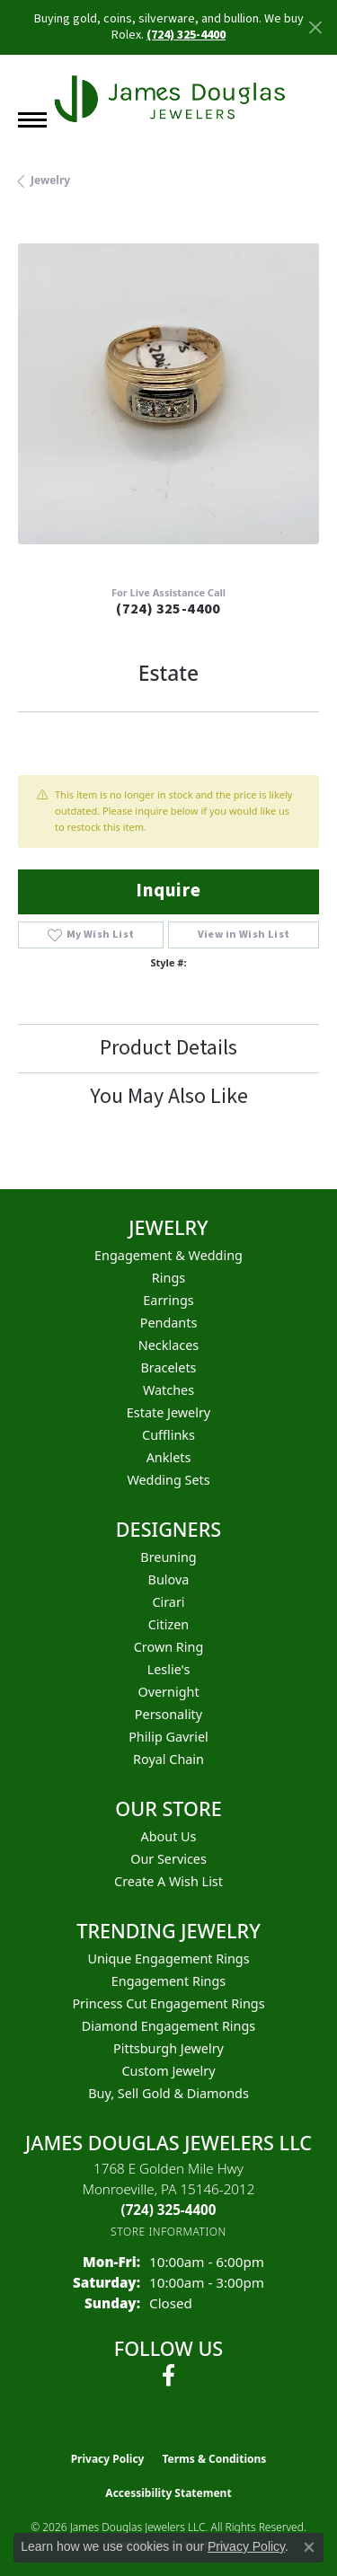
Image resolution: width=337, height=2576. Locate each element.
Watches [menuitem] (168, 1389)
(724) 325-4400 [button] (186, 35)
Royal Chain (168, 1759)
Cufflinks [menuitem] (168, 1434)
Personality (168, 1714)
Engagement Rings (168, 1980)
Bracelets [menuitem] (168, 1367)
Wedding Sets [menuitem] (168, 1479)
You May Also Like (169, 1096)
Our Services (168, 1858)
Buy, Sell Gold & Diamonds (168, 2093)
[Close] (315, 27)
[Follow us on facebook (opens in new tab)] (168, 2375)
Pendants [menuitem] (169, 1322)
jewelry (50, 180)
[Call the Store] (169, 2210)
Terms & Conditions (214, 2458)
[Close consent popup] (309, 2547)
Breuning (168, 1557)
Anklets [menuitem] (168, 1457)
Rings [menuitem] (168, 1277)
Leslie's (169, 1669)
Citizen (169, 1624)
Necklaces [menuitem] (168, 1345)
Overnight (168, 1691)
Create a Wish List (168, 1881)
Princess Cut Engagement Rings (168, 2003)
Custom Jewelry (168, 2070)
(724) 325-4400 (168, 609)
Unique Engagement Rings (168, 1958)
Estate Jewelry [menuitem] (168, 1412)
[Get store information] (168, 2231)
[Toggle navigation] (32, 120)
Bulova (169, 1579)
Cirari (168, 1601)
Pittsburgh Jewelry (168, 2048)
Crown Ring (169, 1646)
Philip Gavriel (168, 1736)
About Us (169, 1836)
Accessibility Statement (168, 2493)
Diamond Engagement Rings (168, 2025)
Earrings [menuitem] (168, 1300)
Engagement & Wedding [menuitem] (168, 1255)
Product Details (168, 1047)
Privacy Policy (108, 2458)
